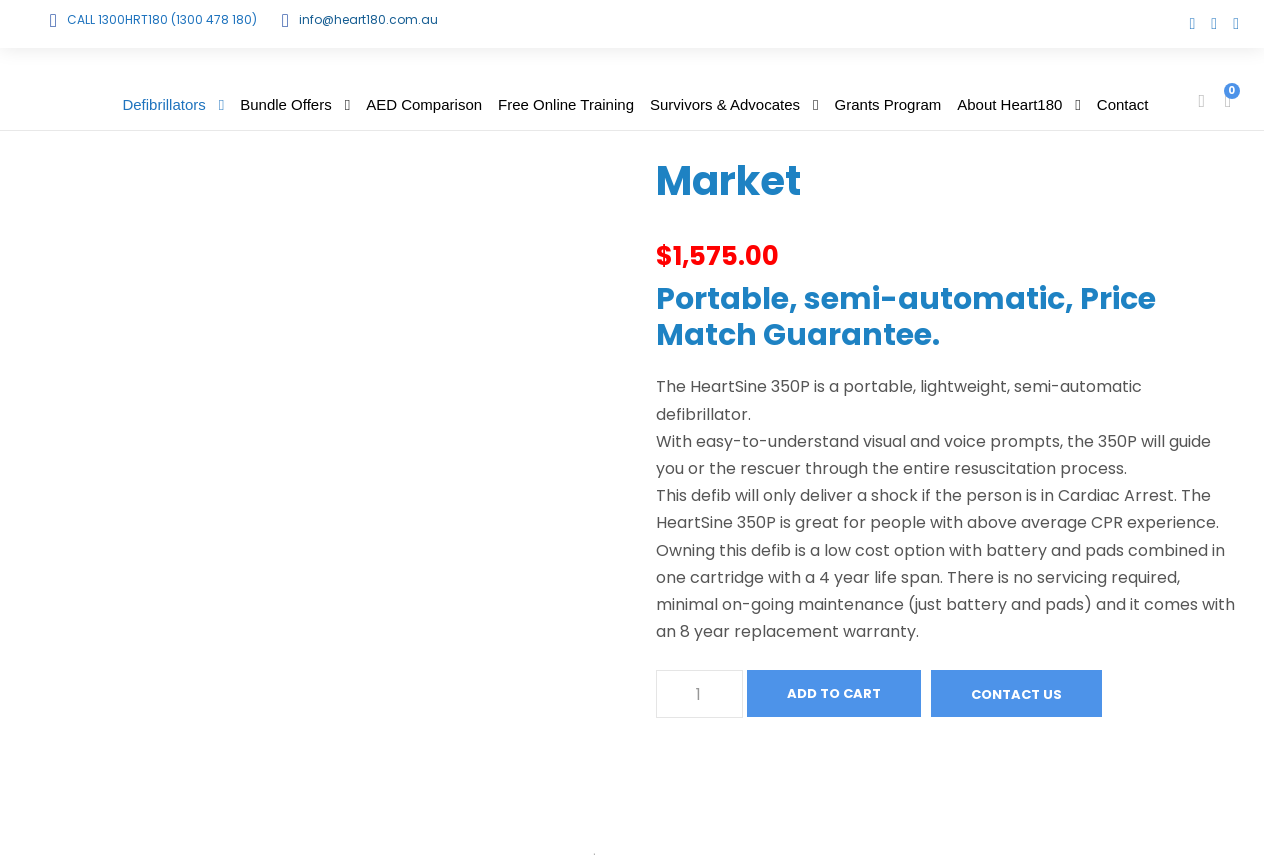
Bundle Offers (285, 104)
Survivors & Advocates (725, 104)
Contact (1123, 104)
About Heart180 (1009, 104)
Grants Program (888, 104)
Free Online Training (566, 104)
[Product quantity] (699, 694)
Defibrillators (163, 104)
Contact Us (1016, 694)
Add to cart (834, 693)
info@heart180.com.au (368, 19)
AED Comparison (424, 104)
